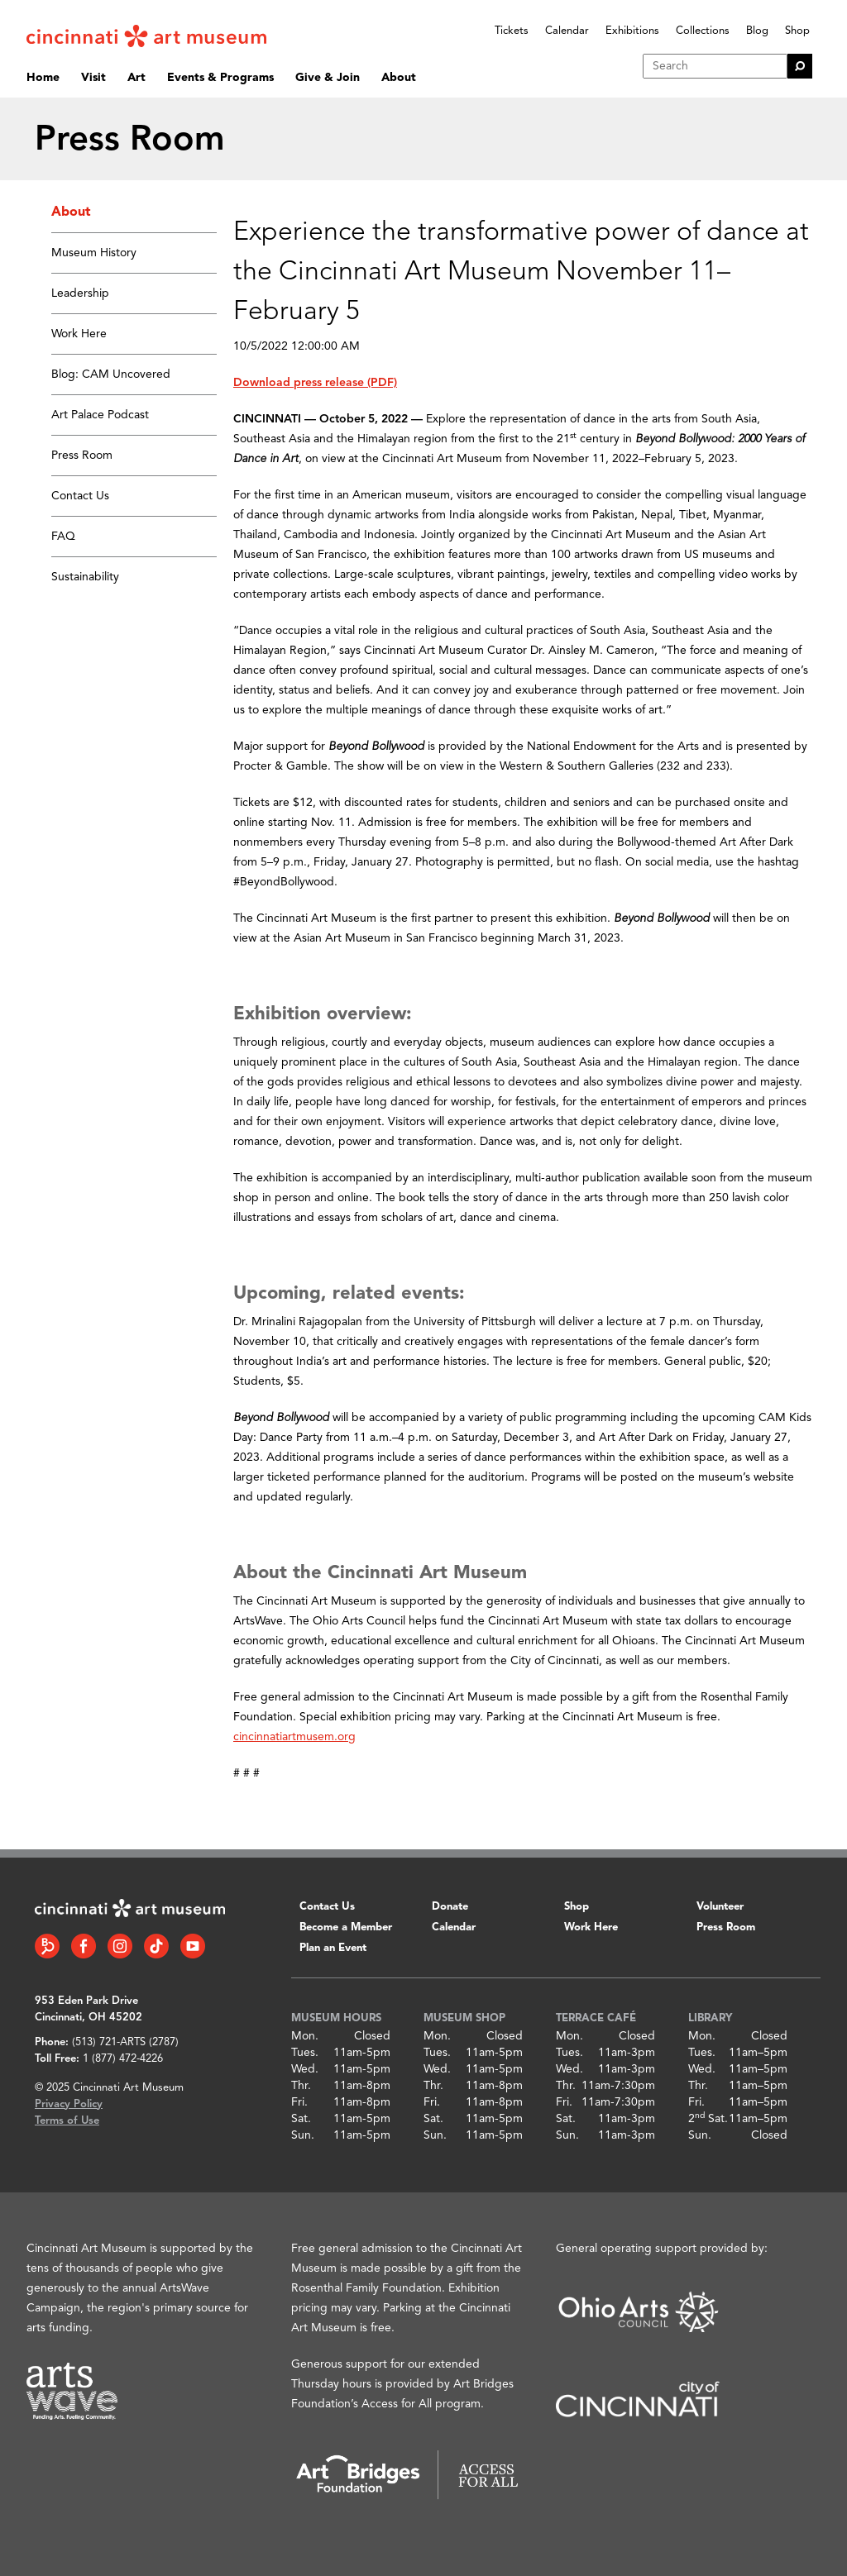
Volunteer (720, 1906)
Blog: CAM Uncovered (110, 374)
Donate (450, 1906)
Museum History (93, 253)
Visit (93, 77)
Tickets (512, 31)
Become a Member (345, 1927)
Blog (757, 31)
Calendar (567, 31)
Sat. (301, 2119)
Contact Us (80, 496)
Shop (797, 31)
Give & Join (327, 77)
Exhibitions (632, 31)
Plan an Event (332, 1948)
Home (43, 77)
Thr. (301, 2086)
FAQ (63, 536)
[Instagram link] (120, 1946)
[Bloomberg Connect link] (47, 1946)
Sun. (302, 2135)
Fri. (299, 2102)
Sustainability (85, 577)
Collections (703, 31)
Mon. (304, 2036)
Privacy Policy (69, 2104)
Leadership (80, 293)
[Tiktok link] (156, 1946)
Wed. (304, 2069)
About (398, 77)
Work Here (79, 334)
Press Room (81, 455)
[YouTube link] (192, 1946)
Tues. (304, 2052)
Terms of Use (67, 2121)
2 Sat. (708, 2119)
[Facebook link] (83, 1946)
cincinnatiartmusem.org (294, 1737)
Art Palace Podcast (100, 415)
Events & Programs (220, 77)
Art (136, 77)
